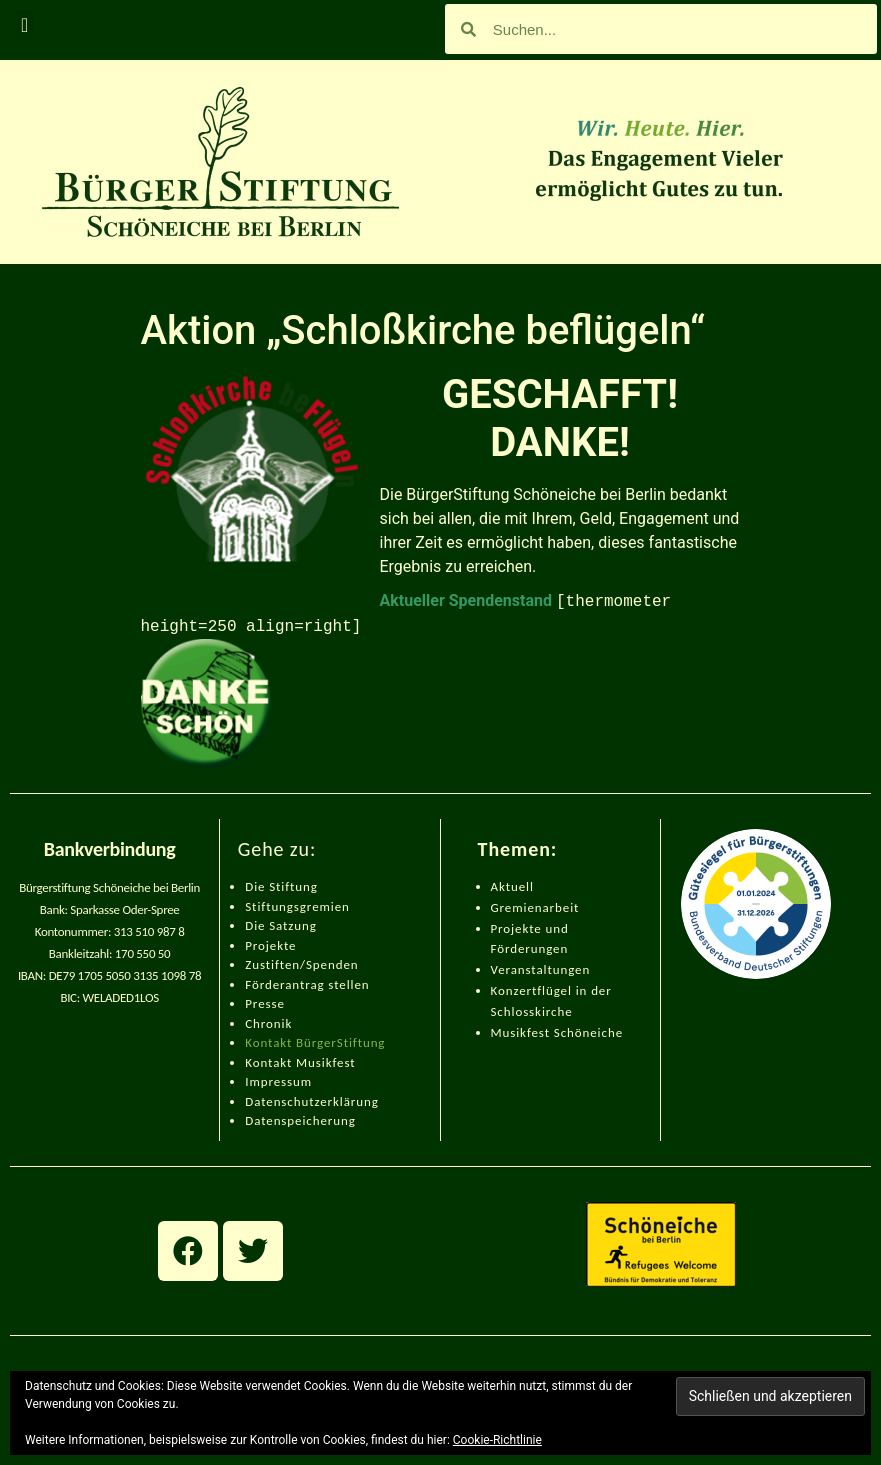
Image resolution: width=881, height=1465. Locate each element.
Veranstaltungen (541, 969)
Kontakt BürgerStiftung (315, 1042)
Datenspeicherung (300, 1120)
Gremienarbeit (535, 907)
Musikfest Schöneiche (557, 1032)
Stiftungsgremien (297, 906)
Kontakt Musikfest (300, 1062)
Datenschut (279, 1101)
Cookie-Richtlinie (497, 1440)
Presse (265, 1003)
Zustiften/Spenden (301, 964)
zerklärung (346, 1101)
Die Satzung (281, 925)
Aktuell (512, 886)
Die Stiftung (281, 886)
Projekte (270, 945)
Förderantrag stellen (307, 984)
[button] (24, 25)
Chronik (268, 1023)
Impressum (278, 1081)
